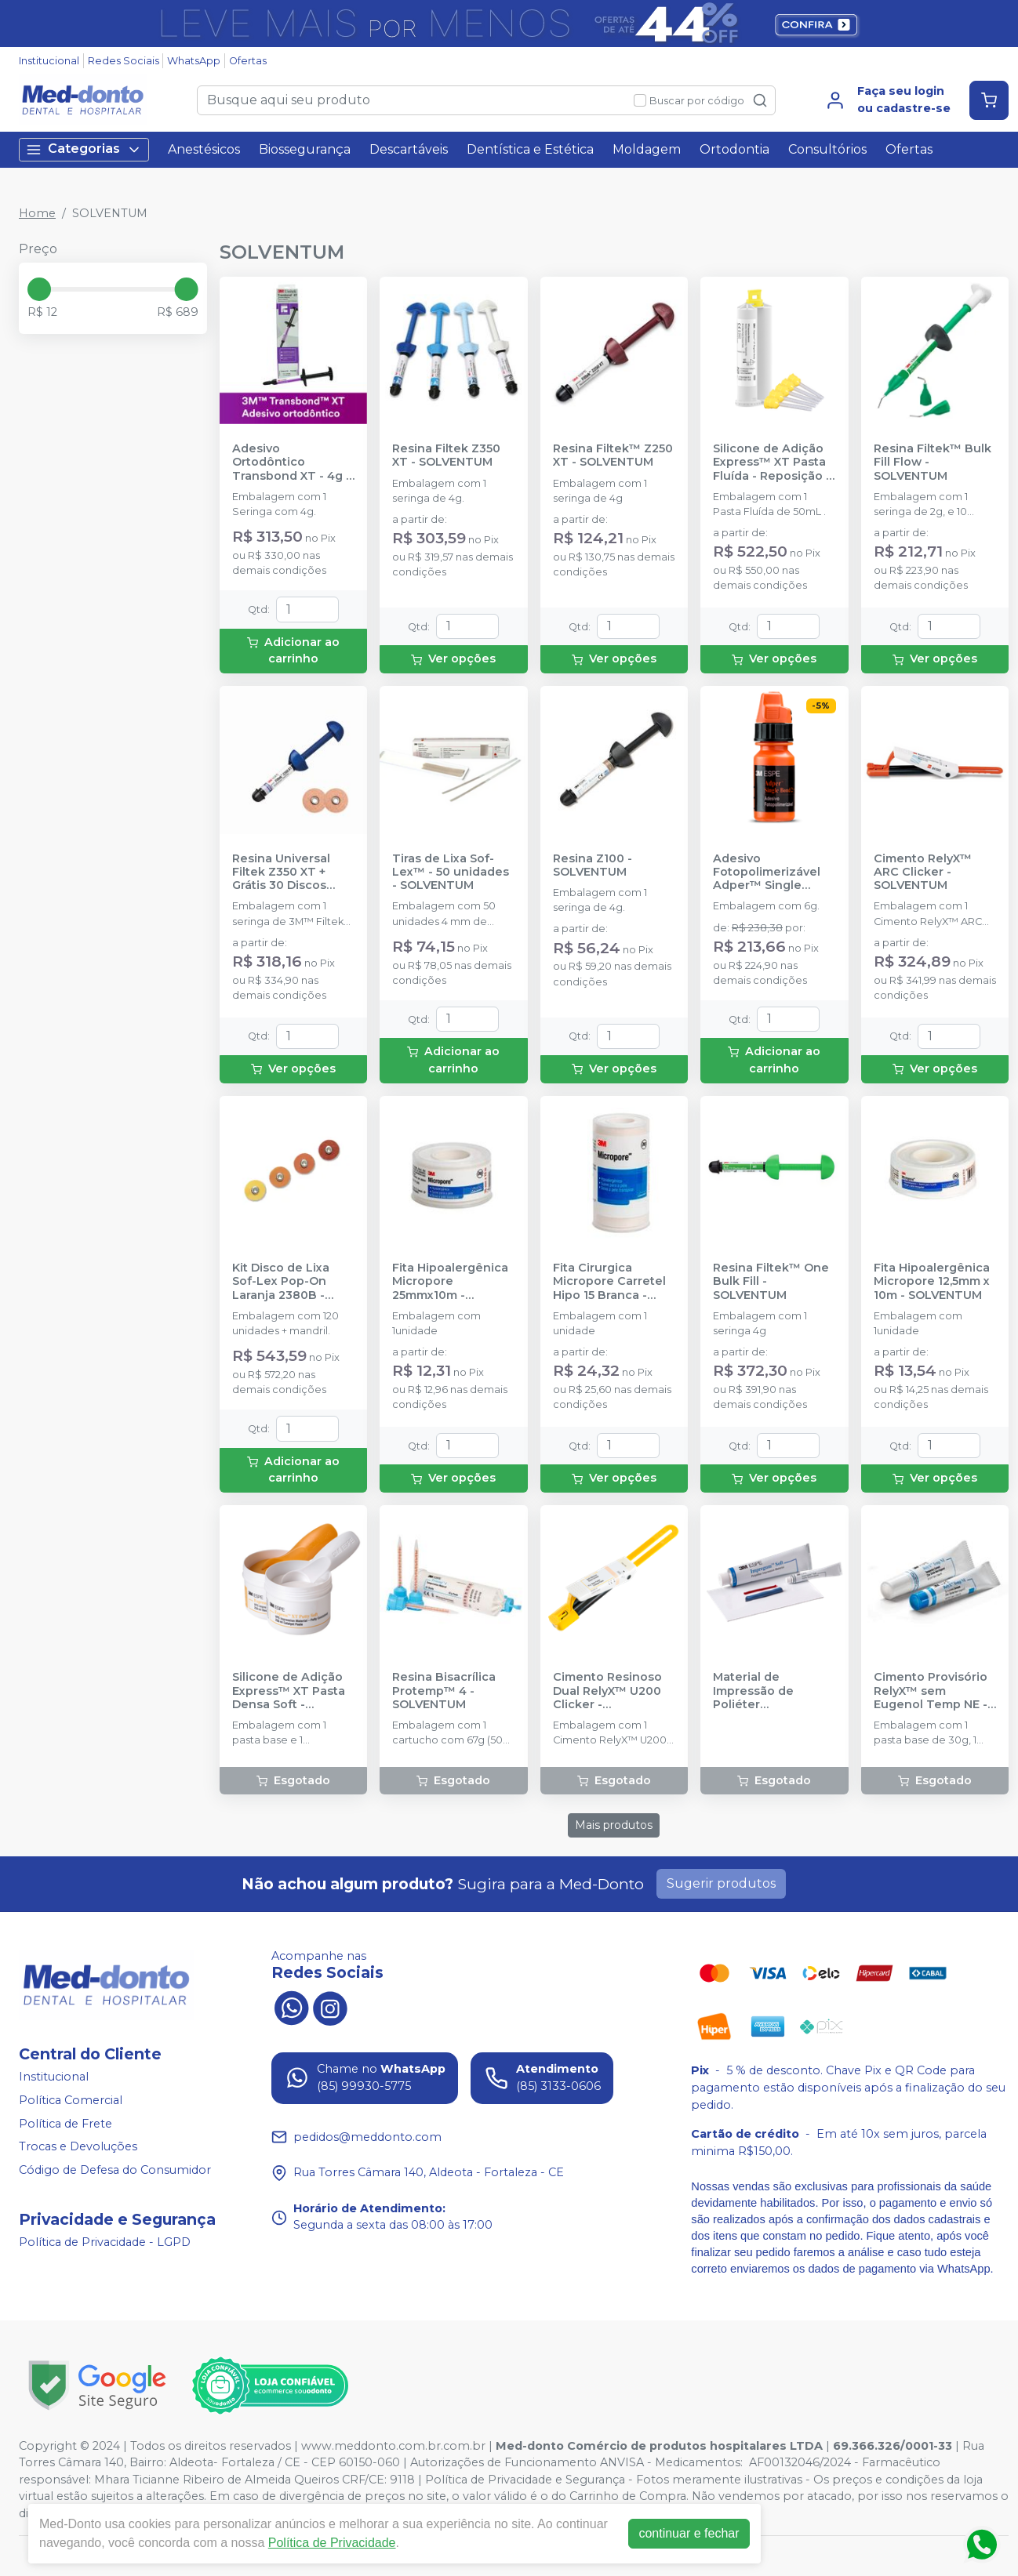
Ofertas (248, 61)
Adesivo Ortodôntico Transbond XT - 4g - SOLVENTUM (291, 462)
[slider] (39, 289)
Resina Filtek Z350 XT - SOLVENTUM (446, 455)
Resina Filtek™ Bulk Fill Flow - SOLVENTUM (932, 462)
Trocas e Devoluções (78, 2146)
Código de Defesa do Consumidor (115, 2170)
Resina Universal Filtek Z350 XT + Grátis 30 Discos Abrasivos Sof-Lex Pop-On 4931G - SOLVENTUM (285, 872)
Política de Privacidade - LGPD (105, 2243)
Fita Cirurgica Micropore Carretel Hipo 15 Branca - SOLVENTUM (609, 1281)
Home (37, 213)
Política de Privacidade (332, 2542)
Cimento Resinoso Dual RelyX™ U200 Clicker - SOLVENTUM (607, 1691)
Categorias (84, 149)
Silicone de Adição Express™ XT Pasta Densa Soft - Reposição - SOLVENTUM (288, 1691)
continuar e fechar (688, 2533)
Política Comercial (70, 2100)
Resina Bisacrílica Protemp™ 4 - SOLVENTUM (444, 1691)
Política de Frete (65, 2124)
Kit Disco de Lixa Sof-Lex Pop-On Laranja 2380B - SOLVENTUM (280, 1281)
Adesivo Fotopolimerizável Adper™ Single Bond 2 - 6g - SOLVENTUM (766, 872)
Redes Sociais (123, 61)
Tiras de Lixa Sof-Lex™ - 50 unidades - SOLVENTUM (450, 872)
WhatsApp (193, 61)
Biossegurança (305, 149)
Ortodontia (734, 149)
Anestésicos (204, 149)
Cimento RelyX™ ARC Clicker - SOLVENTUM (923, 872)
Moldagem (647, 149)
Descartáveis (408, 149)
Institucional (49, 61)
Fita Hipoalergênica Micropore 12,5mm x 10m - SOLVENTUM (932, 1281)
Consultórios (827, 149)
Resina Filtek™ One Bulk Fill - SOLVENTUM (771, 1281)
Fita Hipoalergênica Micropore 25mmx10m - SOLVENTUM (450, 1281)
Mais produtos (614, 1825)
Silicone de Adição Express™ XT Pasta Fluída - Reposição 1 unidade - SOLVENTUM (772, 462)
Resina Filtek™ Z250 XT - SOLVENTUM (613, 455)
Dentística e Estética (530, 149)
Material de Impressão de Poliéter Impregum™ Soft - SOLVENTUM (767, 1691)
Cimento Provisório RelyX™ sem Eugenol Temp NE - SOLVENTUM (930, 1691)
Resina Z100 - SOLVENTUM (592, 865)
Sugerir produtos (721, 1883)
